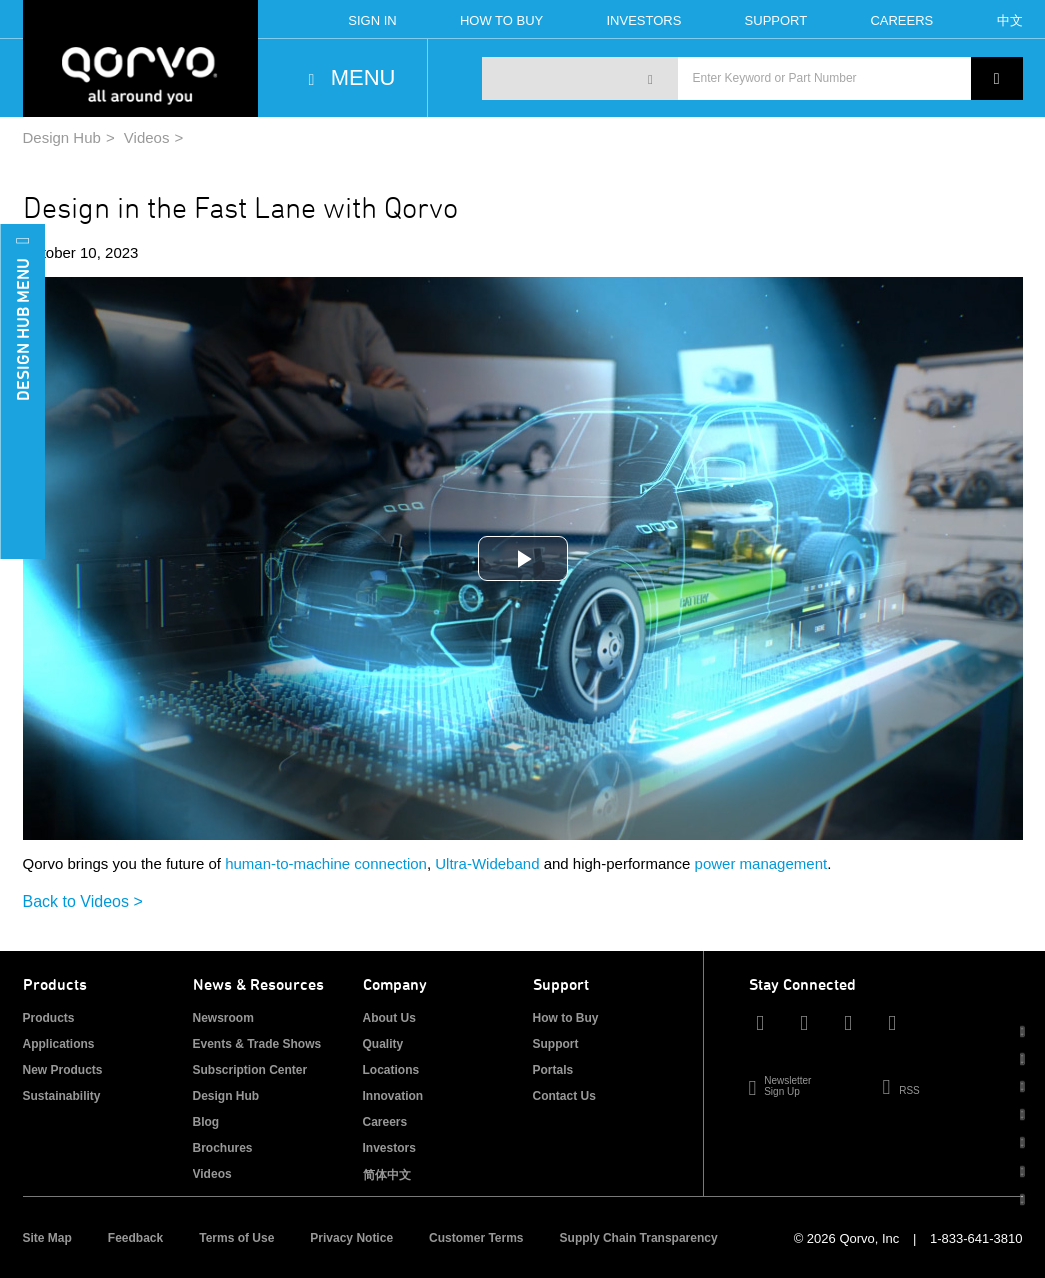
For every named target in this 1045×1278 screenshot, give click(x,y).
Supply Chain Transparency (639, 1238)
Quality (383, 1044)
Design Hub (62, 137)
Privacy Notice (351, 1238)
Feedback (135, 1238)
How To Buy (501, 20)
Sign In (372, 20)
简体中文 (387, 1175)
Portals (553, 1070)
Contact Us (564, 1096)
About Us (389, 1018)
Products (49, 1018)
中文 (1010, 20)
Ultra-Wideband (487, 863)
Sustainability (62, 1096)
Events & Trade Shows (257, 1044)
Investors (643, 20)
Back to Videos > (83, 901)
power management (761, 863)
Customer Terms (476, 1238)
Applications (59, 1044)
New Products (63, 1070)
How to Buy (566, 1018)
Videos (147, 137)
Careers (901, 20)
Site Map (47, 1238)
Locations (391, 1070)
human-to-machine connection (326, 863)
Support (776, 20)
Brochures (223, 1148)
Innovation (393, 1096)
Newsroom (223, 1018)
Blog (206, 1122)
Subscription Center (250, 1070)
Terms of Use (236, 1238)
